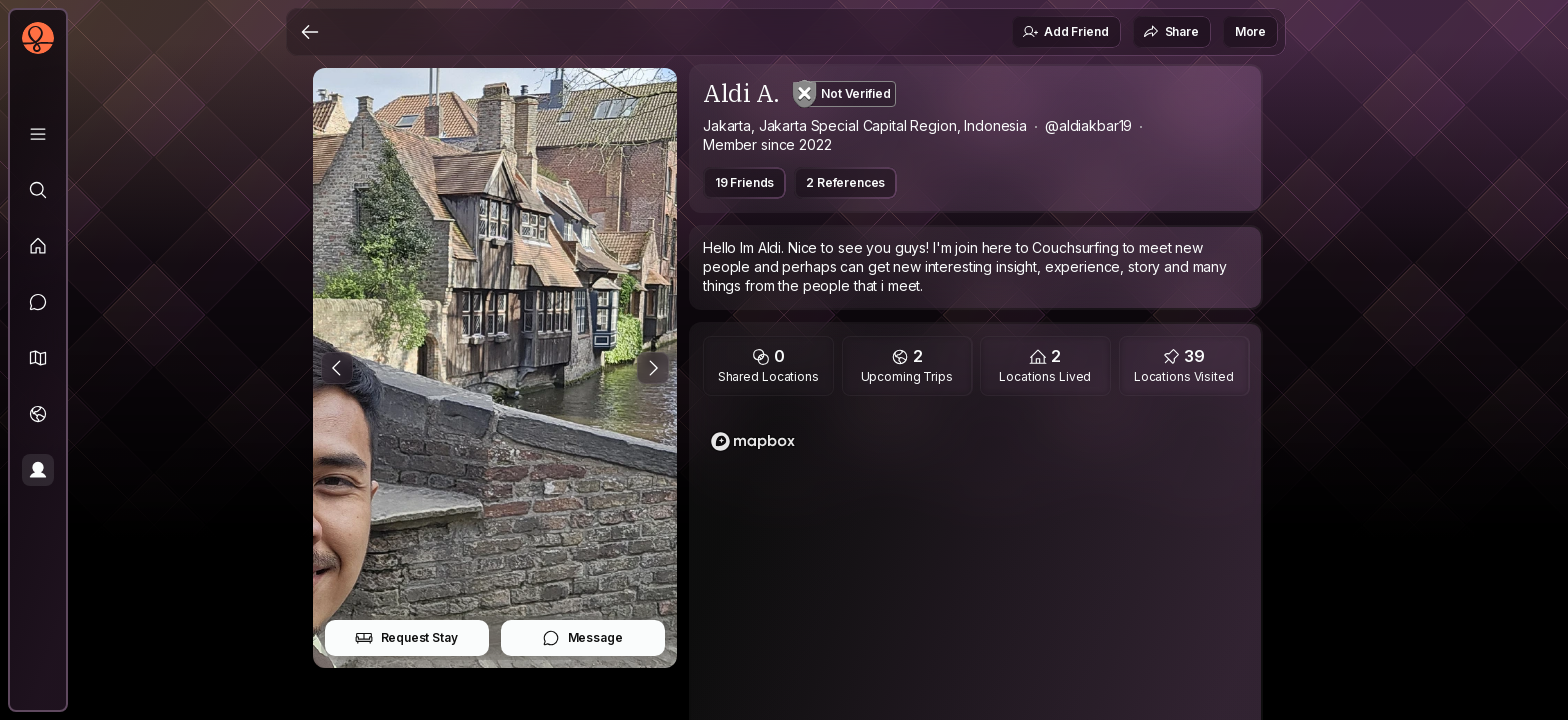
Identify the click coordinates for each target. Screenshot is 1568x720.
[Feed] (38, 246)
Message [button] (582, 638)
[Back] (310, 32)
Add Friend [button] (1065, 32)
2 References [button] (845, 182)
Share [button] (1171, 32)
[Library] (38, 134)
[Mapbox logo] (753, 441)
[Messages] (38, 302)
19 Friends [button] (744, 182)
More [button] (1250, 31)
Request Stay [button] (406, 638)
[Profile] (38, 470)
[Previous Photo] (337, 368)
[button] (38, 358)
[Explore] (38, 190)
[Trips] (38, 414)
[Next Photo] (653, 368)
